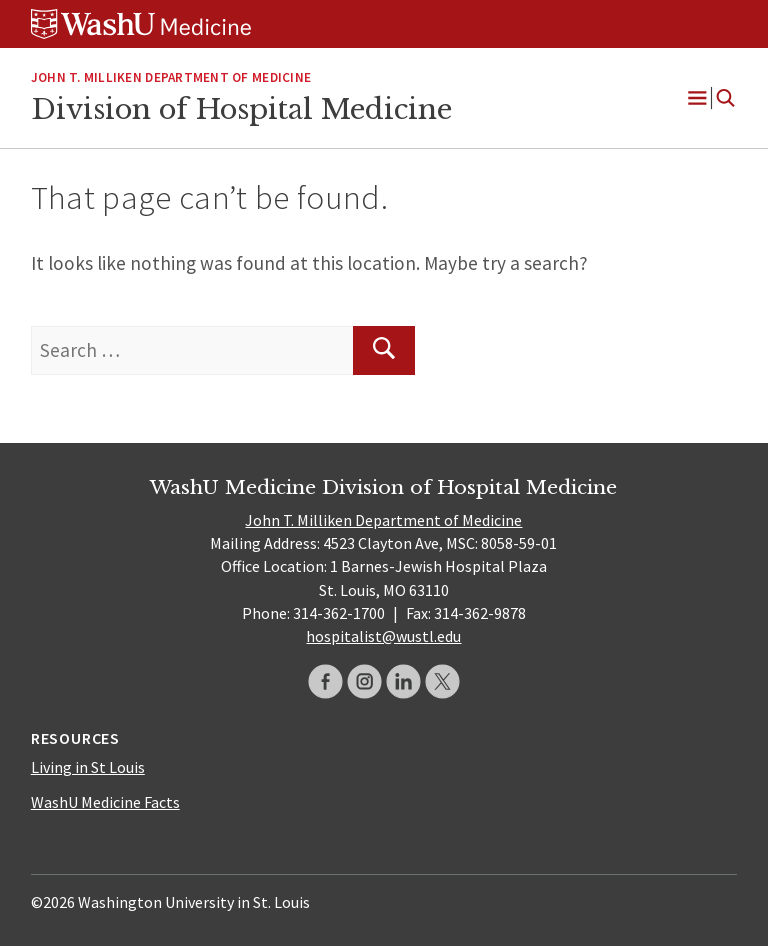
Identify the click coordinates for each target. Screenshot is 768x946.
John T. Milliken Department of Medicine (383, 520)
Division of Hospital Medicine (241, 109)
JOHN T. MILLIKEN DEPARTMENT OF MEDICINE (171, 77)
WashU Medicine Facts (105, 802)
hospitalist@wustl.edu (383, 636)
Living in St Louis (88, 767)
